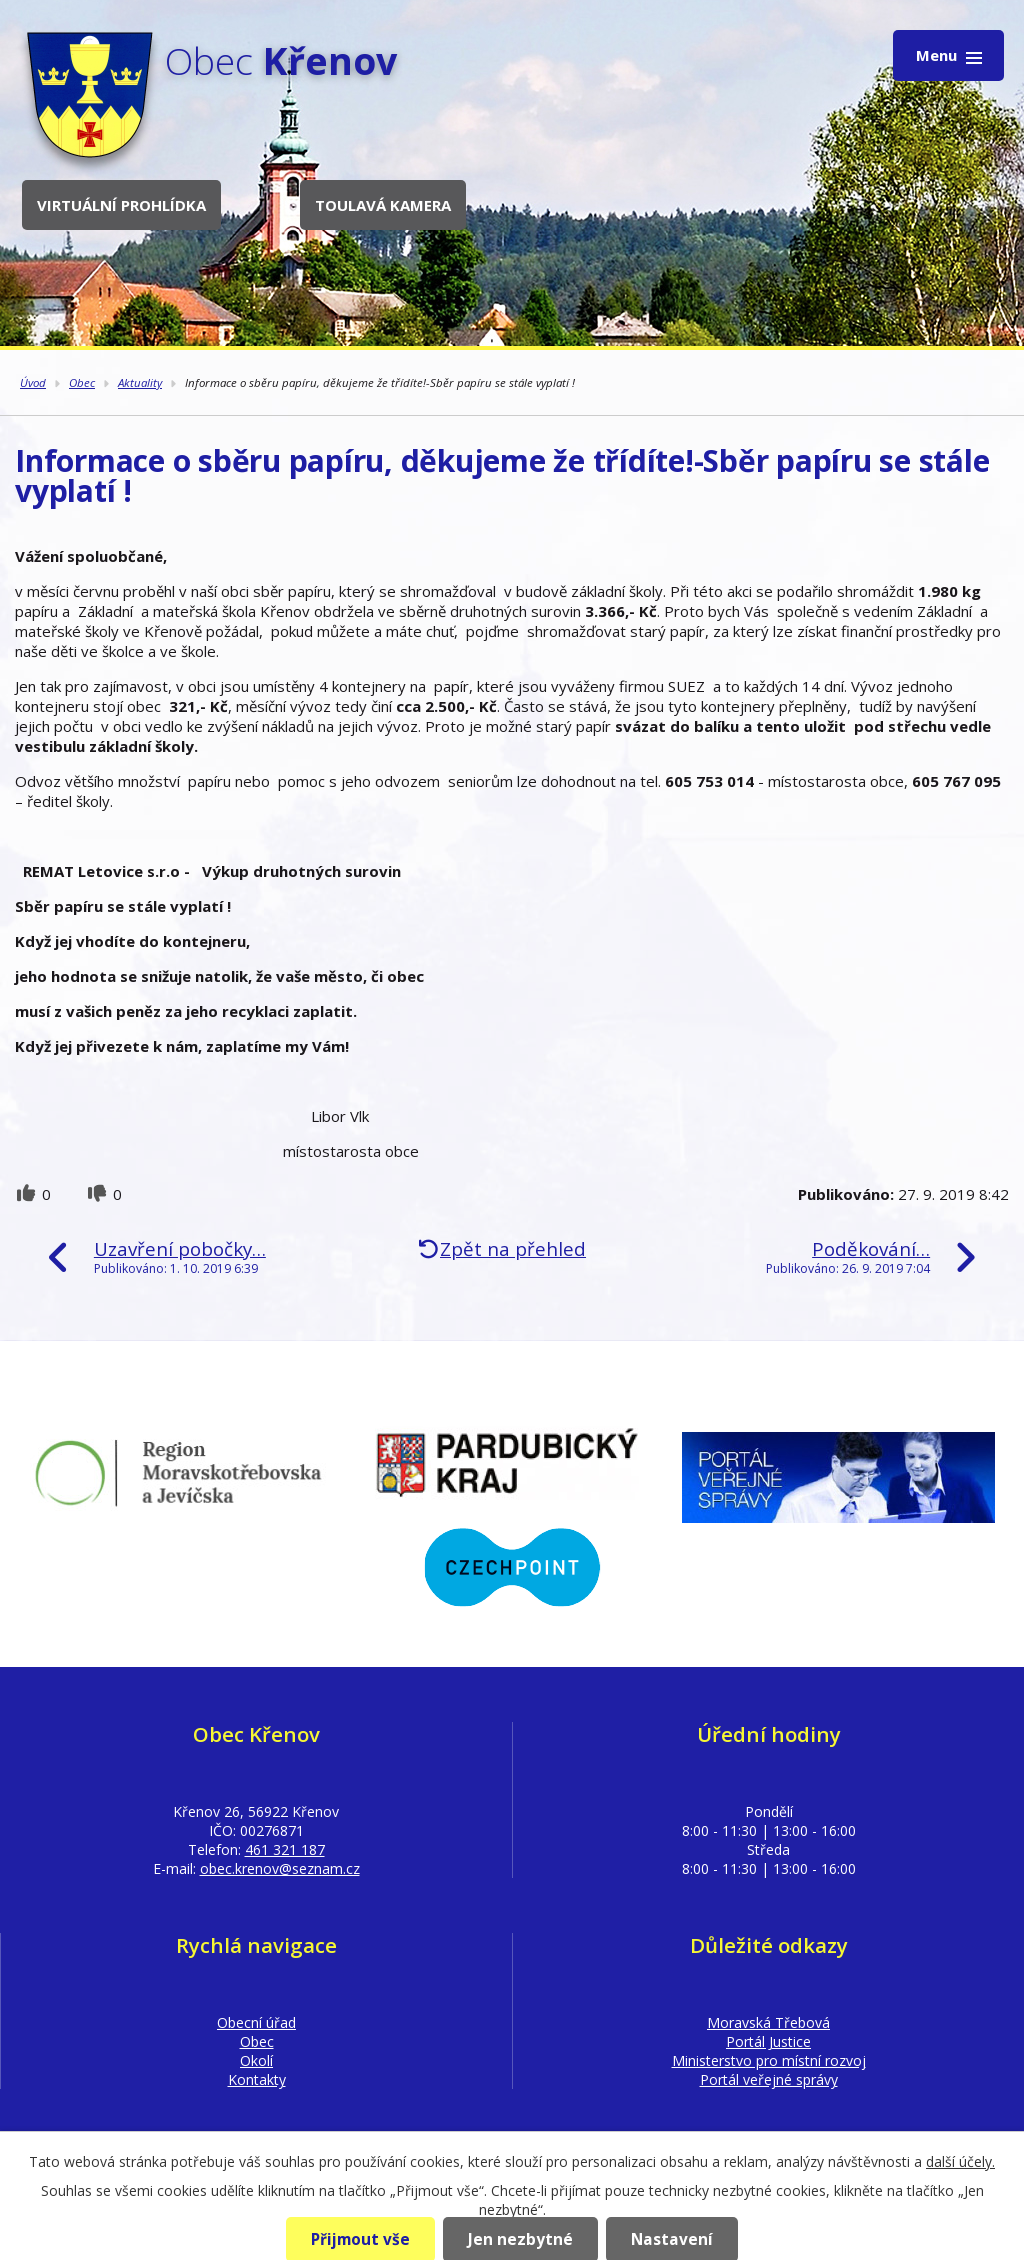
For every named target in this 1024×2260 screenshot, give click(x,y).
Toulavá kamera (383, 205)
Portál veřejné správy (769, 2079)
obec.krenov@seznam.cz (280, 1868)
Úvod (33, 382)
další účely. (960, 2161)
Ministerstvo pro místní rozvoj (769, 2060)
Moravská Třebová (768, 2022)
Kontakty (257, 2079)
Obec (82, 382)
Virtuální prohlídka (121, 205)
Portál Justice (768, 2041)
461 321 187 (285, 1849)
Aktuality (140, 382)
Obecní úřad (256, 2022)
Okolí (256, 2060)
